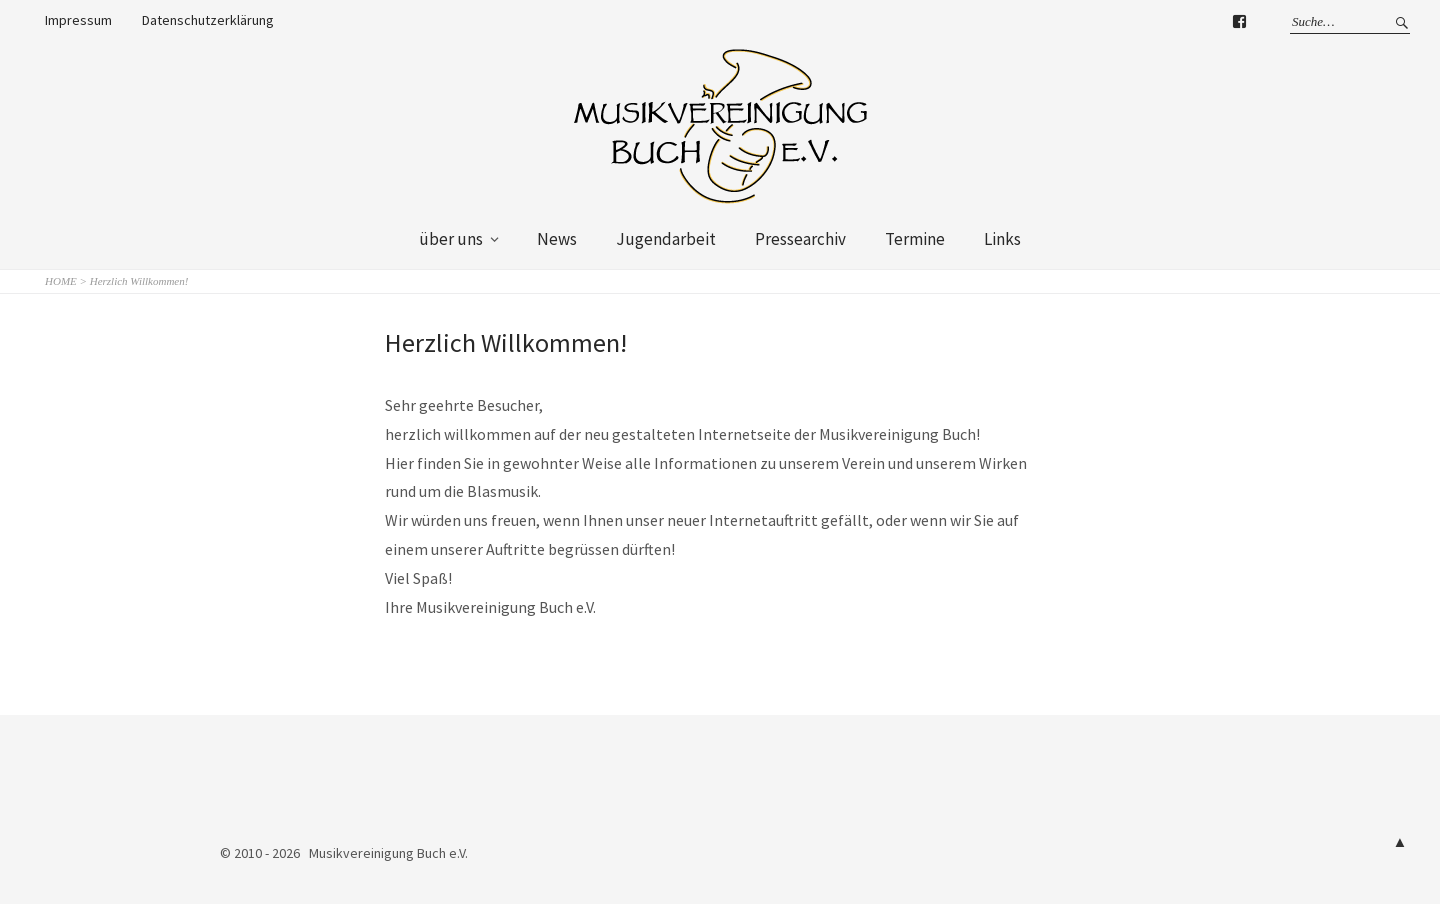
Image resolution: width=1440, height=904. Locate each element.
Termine (915, 239)
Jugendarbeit (666, 239)
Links (1002, 239)
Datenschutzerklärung (208, 20)
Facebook (1239, 25)
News (557, 239)
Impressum (78, 20)
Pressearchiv (800, 239)
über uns (451, 239)
